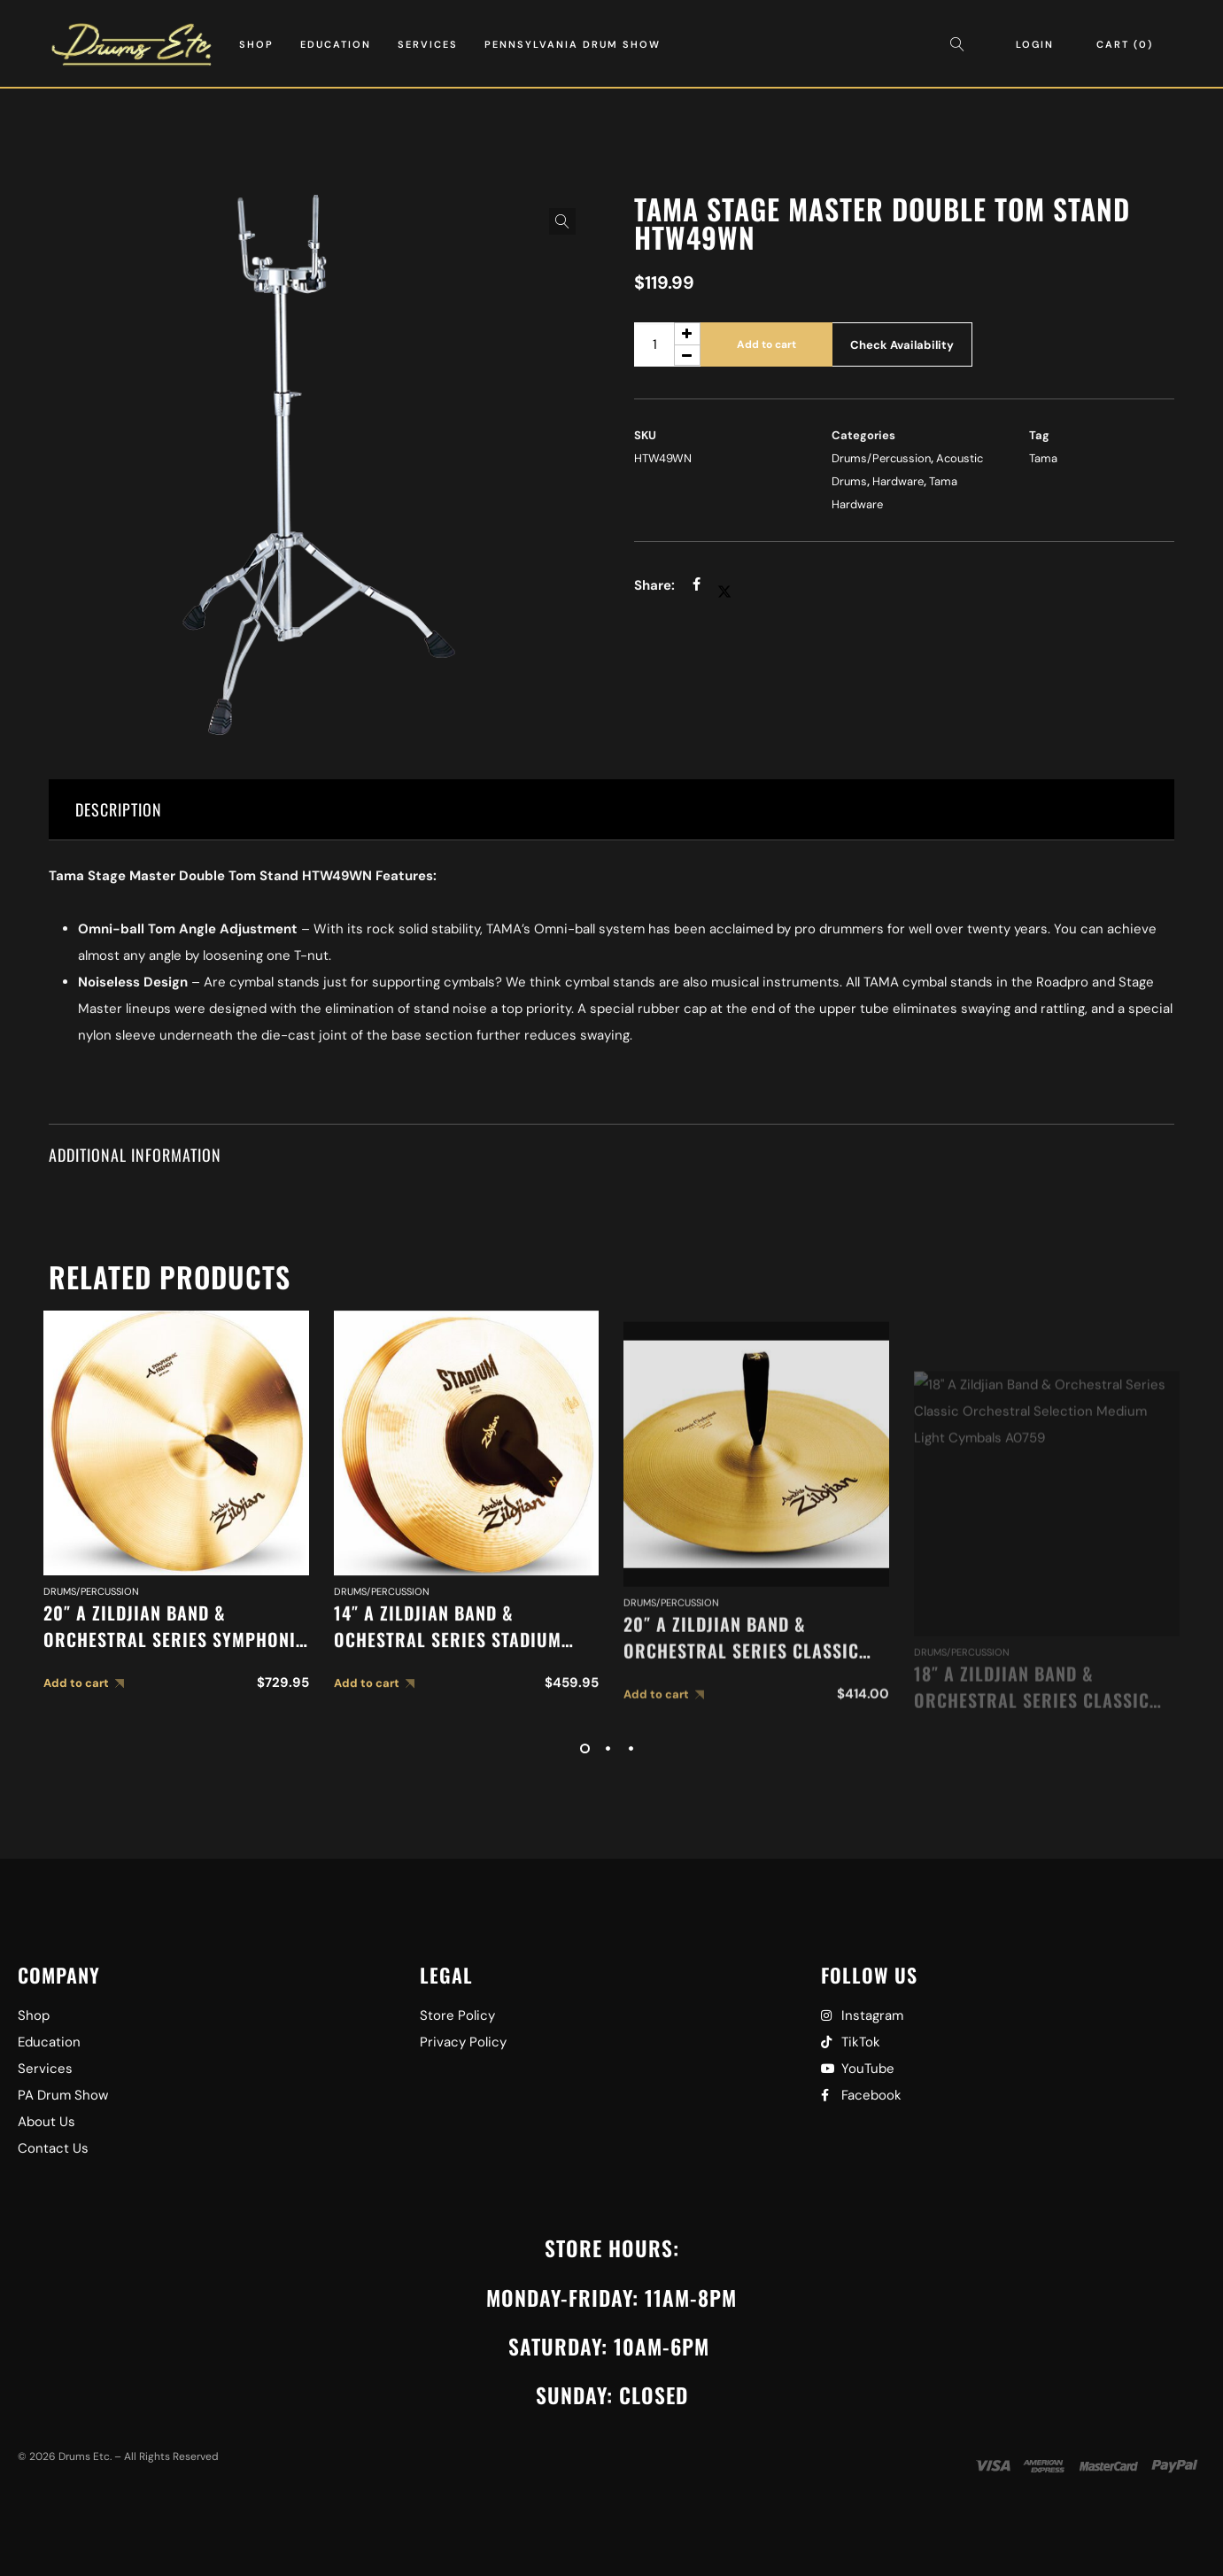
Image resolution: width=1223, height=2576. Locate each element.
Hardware (898, 481)
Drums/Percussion (881, 458)
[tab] (611, 809)
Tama (1043, 458)
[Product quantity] (667, 344)
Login (1035, 44)
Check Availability (902, 344)
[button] (562, 221)
